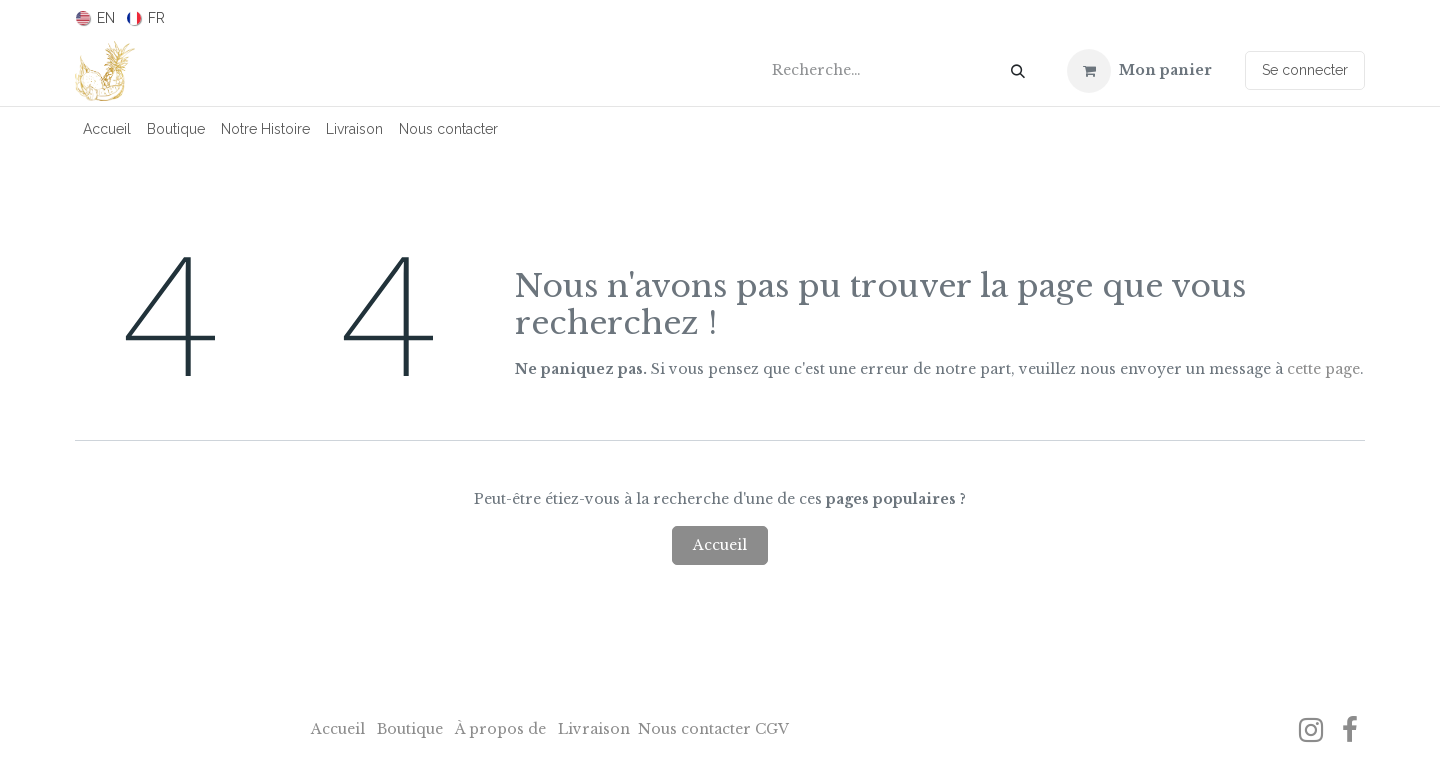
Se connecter (1305, 70)
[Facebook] (1350, 730)
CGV (772, 729)
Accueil (720, 545)
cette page (1323, 369)
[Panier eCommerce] (1139, 71)
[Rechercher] (1018, 71)
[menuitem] (95, 18)
